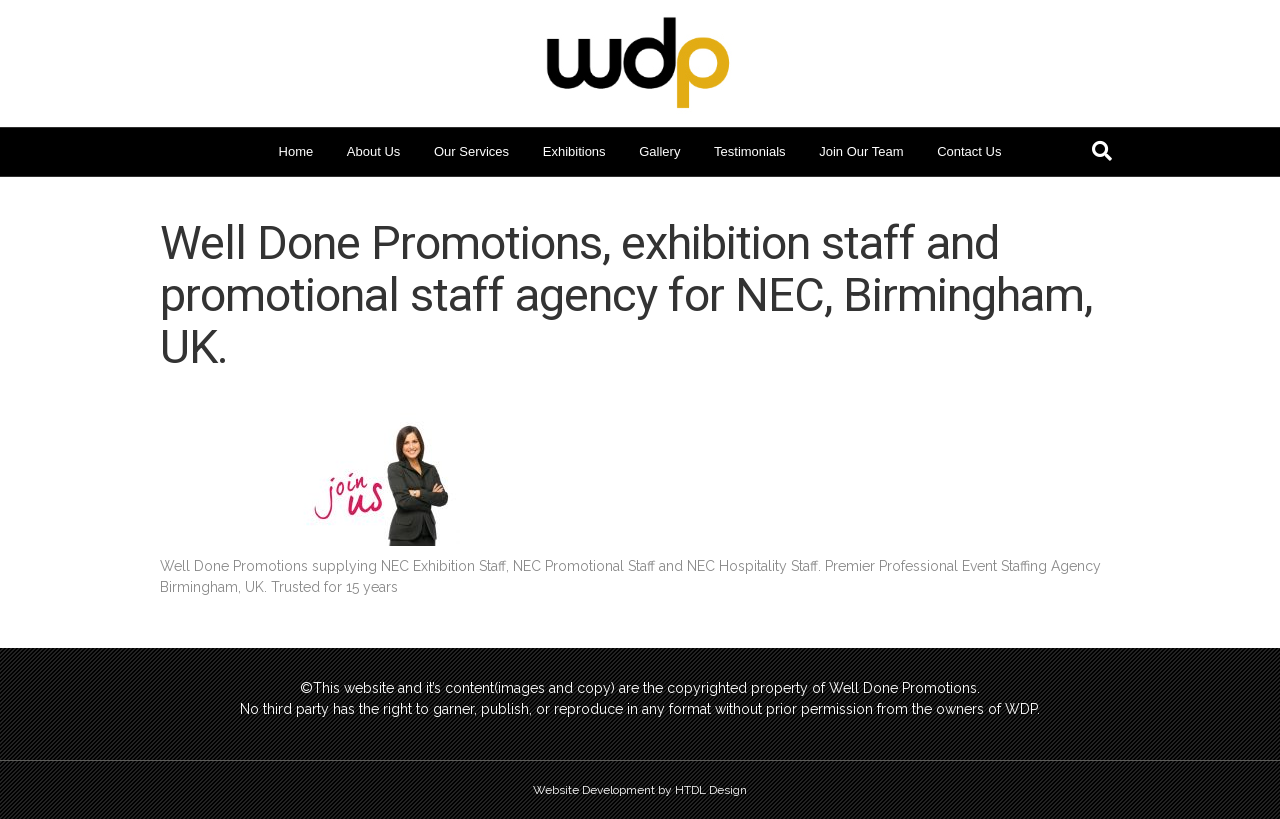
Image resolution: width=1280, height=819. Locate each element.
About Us (373, 151)
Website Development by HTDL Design (640, 790)
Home (296, 151)
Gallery (659, 151)
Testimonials (750, 151)
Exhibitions (574, 151)
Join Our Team (861, 151)
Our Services (471, 151)
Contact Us (969, 151)
